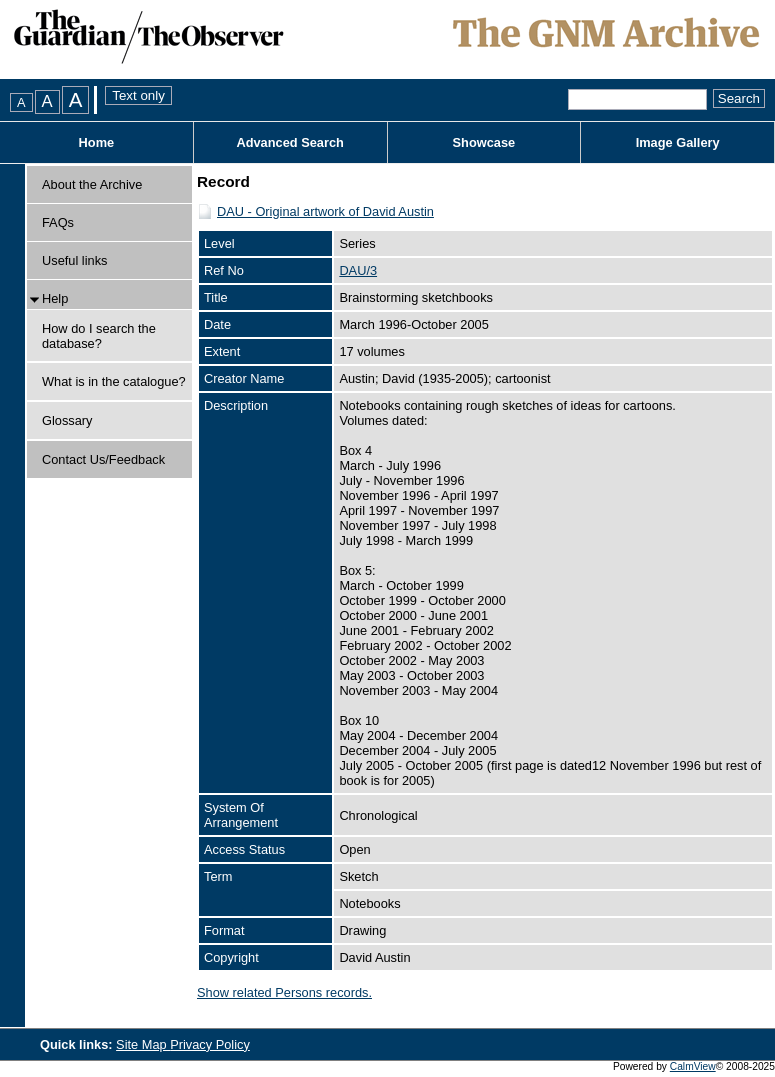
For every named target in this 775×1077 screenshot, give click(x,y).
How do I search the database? (99, 336)
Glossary (67, 420)
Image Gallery (678, 142)
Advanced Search (289, 142)
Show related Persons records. (284, 992)
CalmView (693, 1066)
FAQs (58, 222)
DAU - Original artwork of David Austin (325, 211)
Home (97, 142)
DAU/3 (358, 270)
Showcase (484, 142)
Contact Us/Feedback (103, 459)
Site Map (143, 1044)
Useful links (74, 260)
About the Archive (92, 184)
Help (55, 298)
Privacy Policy (210, 1044)
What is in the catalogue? (114, 381)
